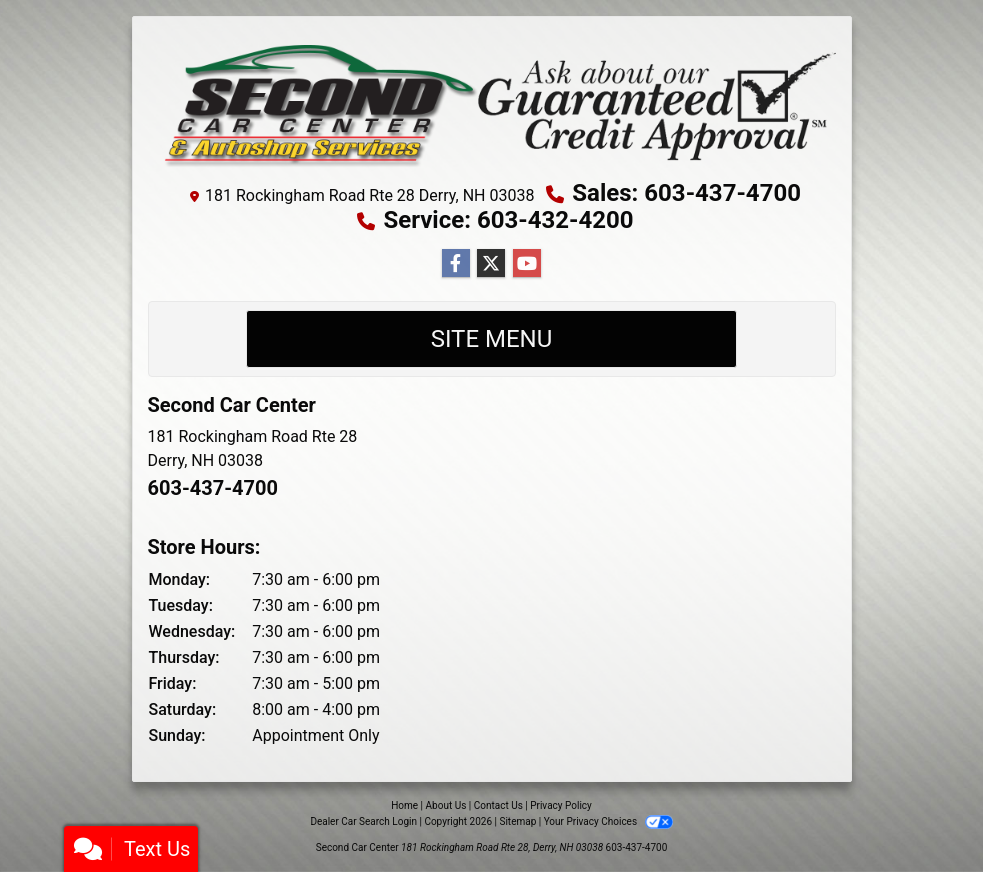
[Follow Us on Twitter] (491, 264)
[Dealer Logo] (492, 103)
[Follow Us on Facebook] (456, 264)
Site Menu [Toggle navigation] (492, 339)
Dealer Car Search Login (363, 821)
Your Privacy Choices (608, 821)
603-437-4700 (213, 488)
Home (404, 805)
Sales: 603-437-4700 (686, 193)
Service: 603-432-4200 (508, 220)
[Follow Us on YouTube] (527, 264)
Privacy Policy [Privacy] (561, 805)
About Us (446, 805)
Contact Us (498, 805)
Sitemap (517, 821)
